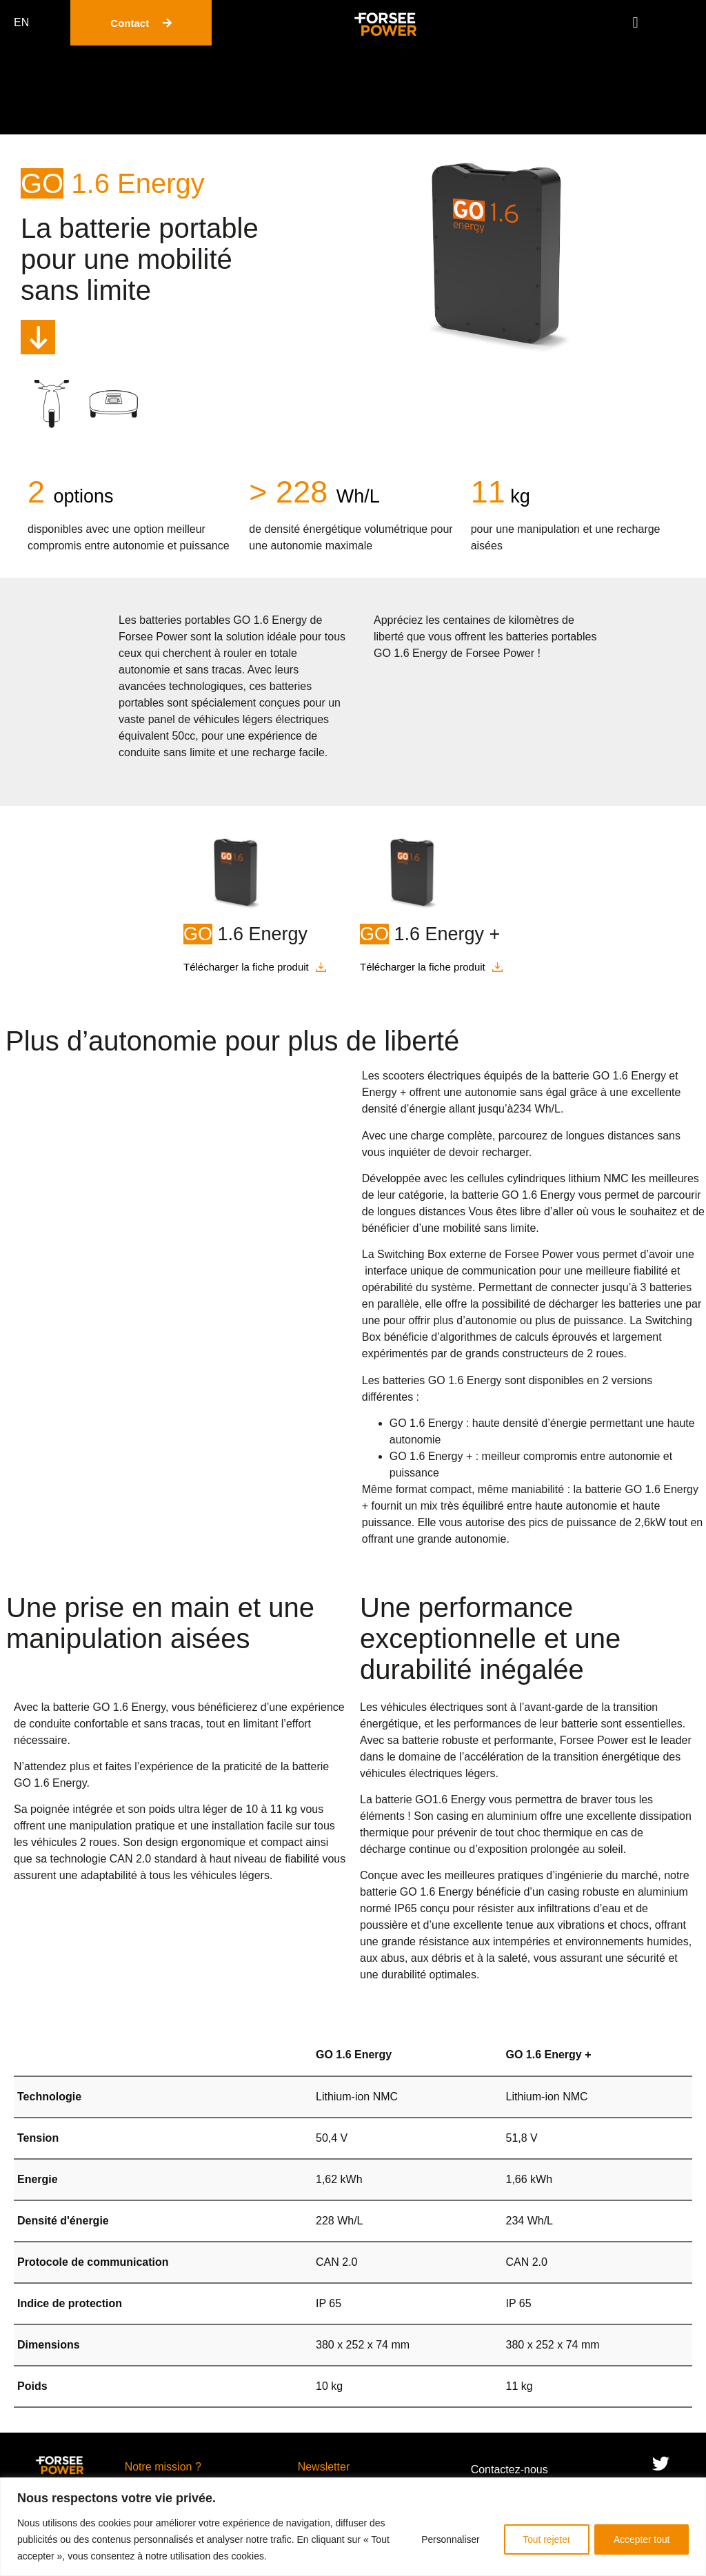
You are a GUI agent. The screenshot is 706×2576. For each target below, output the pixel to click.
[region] (353, 2526)
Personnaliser (443, 2539)
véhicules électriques (432, 1707)
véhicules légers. (231, 1875)
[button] (635, 23)
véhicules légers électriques (262, 719)
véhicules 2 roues (74, 1842)
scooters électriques (432, 1076)
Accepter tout (640, 2539)
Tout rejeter (542, 2539)
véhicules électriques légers (428, 1773)
